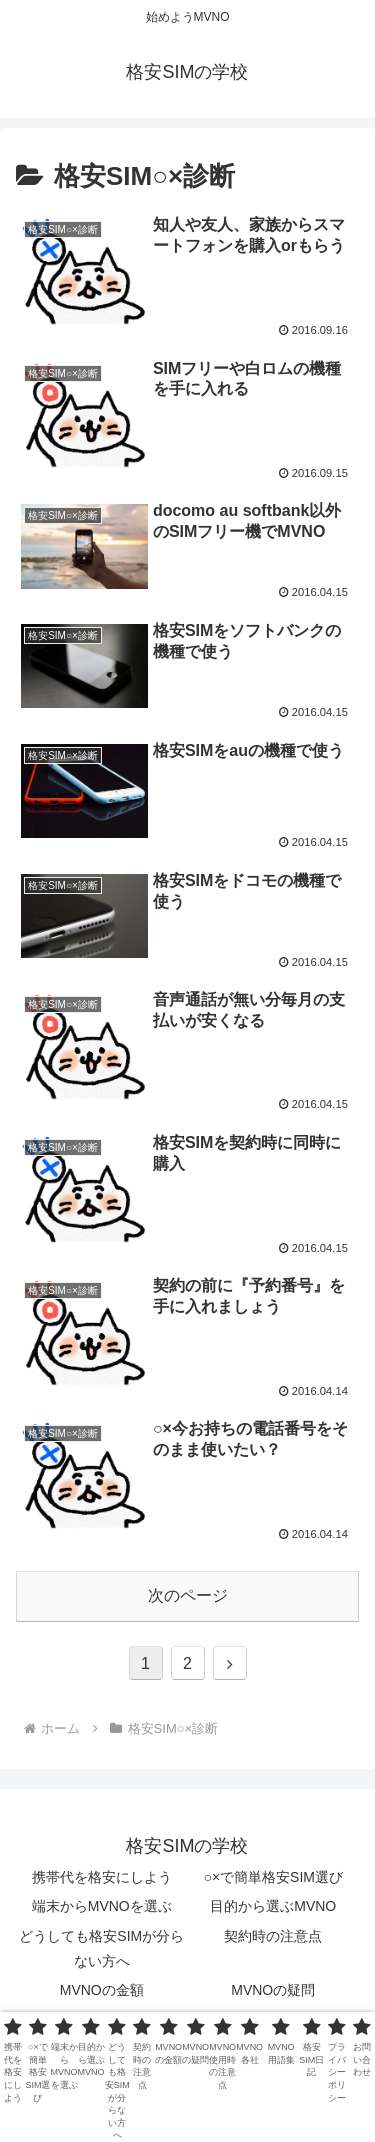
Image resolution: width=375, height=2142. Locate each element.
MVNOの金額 (102, 1990)
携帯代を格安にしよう (102, 1877)
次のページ (188, 1595)
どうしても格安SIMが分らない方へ (101, 1948)
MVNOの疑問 (273, 1990)
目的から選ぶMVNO (273, 1906)
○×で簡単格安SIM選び (273, 1877)
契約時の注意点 (273, 1936)
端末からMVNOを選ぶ (102, 1906)
